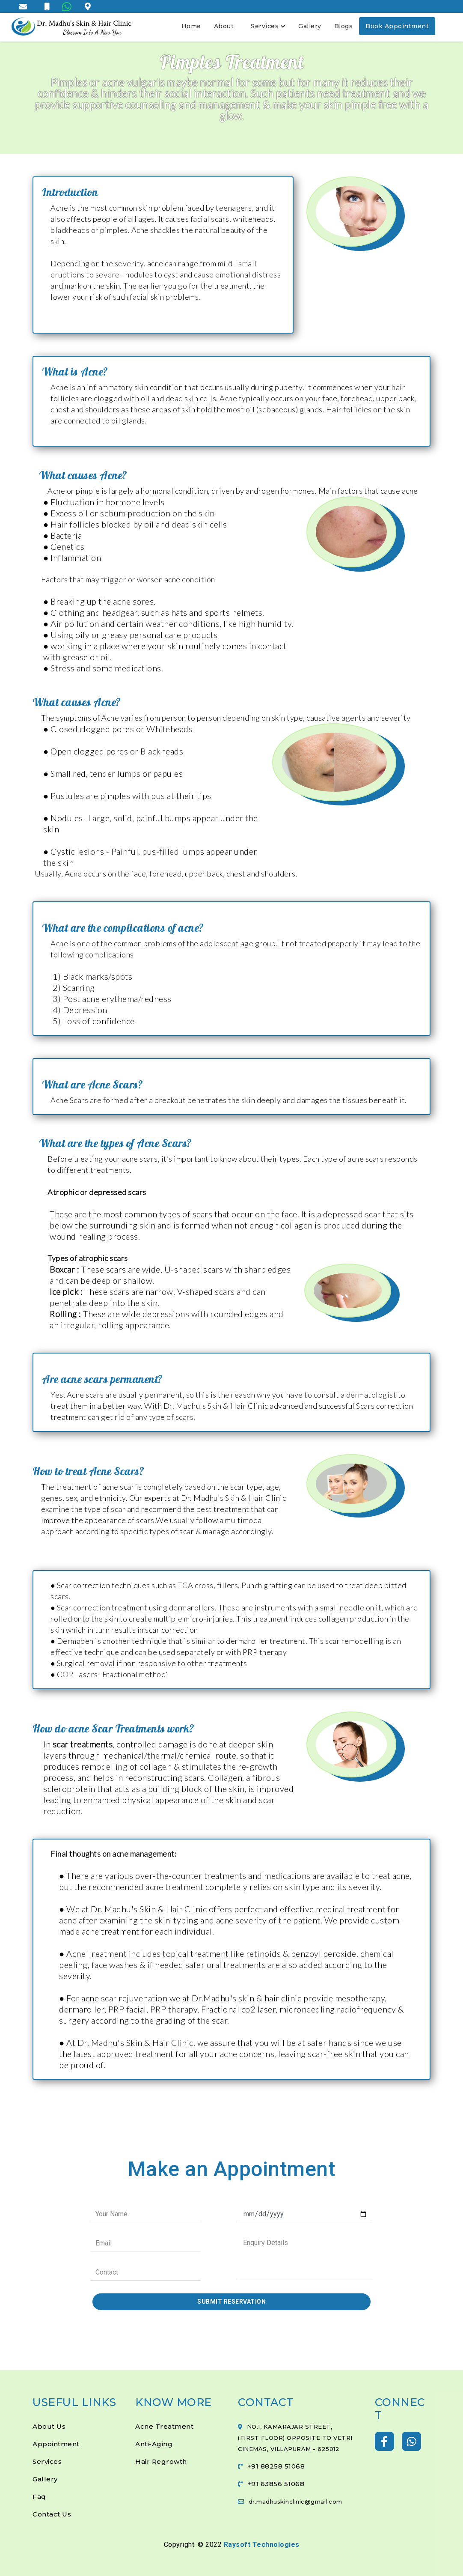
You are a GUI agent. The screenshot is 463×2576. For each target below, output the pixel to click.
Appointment (56, 2444)
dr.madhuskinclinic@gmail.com (295, 2501)
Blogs (343, 26)
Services (268, 26)
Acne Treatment (164, 2426)
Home (191, 26)
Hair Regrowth (161, 2461)
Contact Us (52, 2514)
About (224, 26)
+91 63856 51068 (276, 2484)
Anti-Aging (153, 2444)
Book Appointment (397, 26)
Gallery (309, 26)
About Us (49, 2426)
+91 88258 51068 (276, 2466)
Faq (39, 2497)
